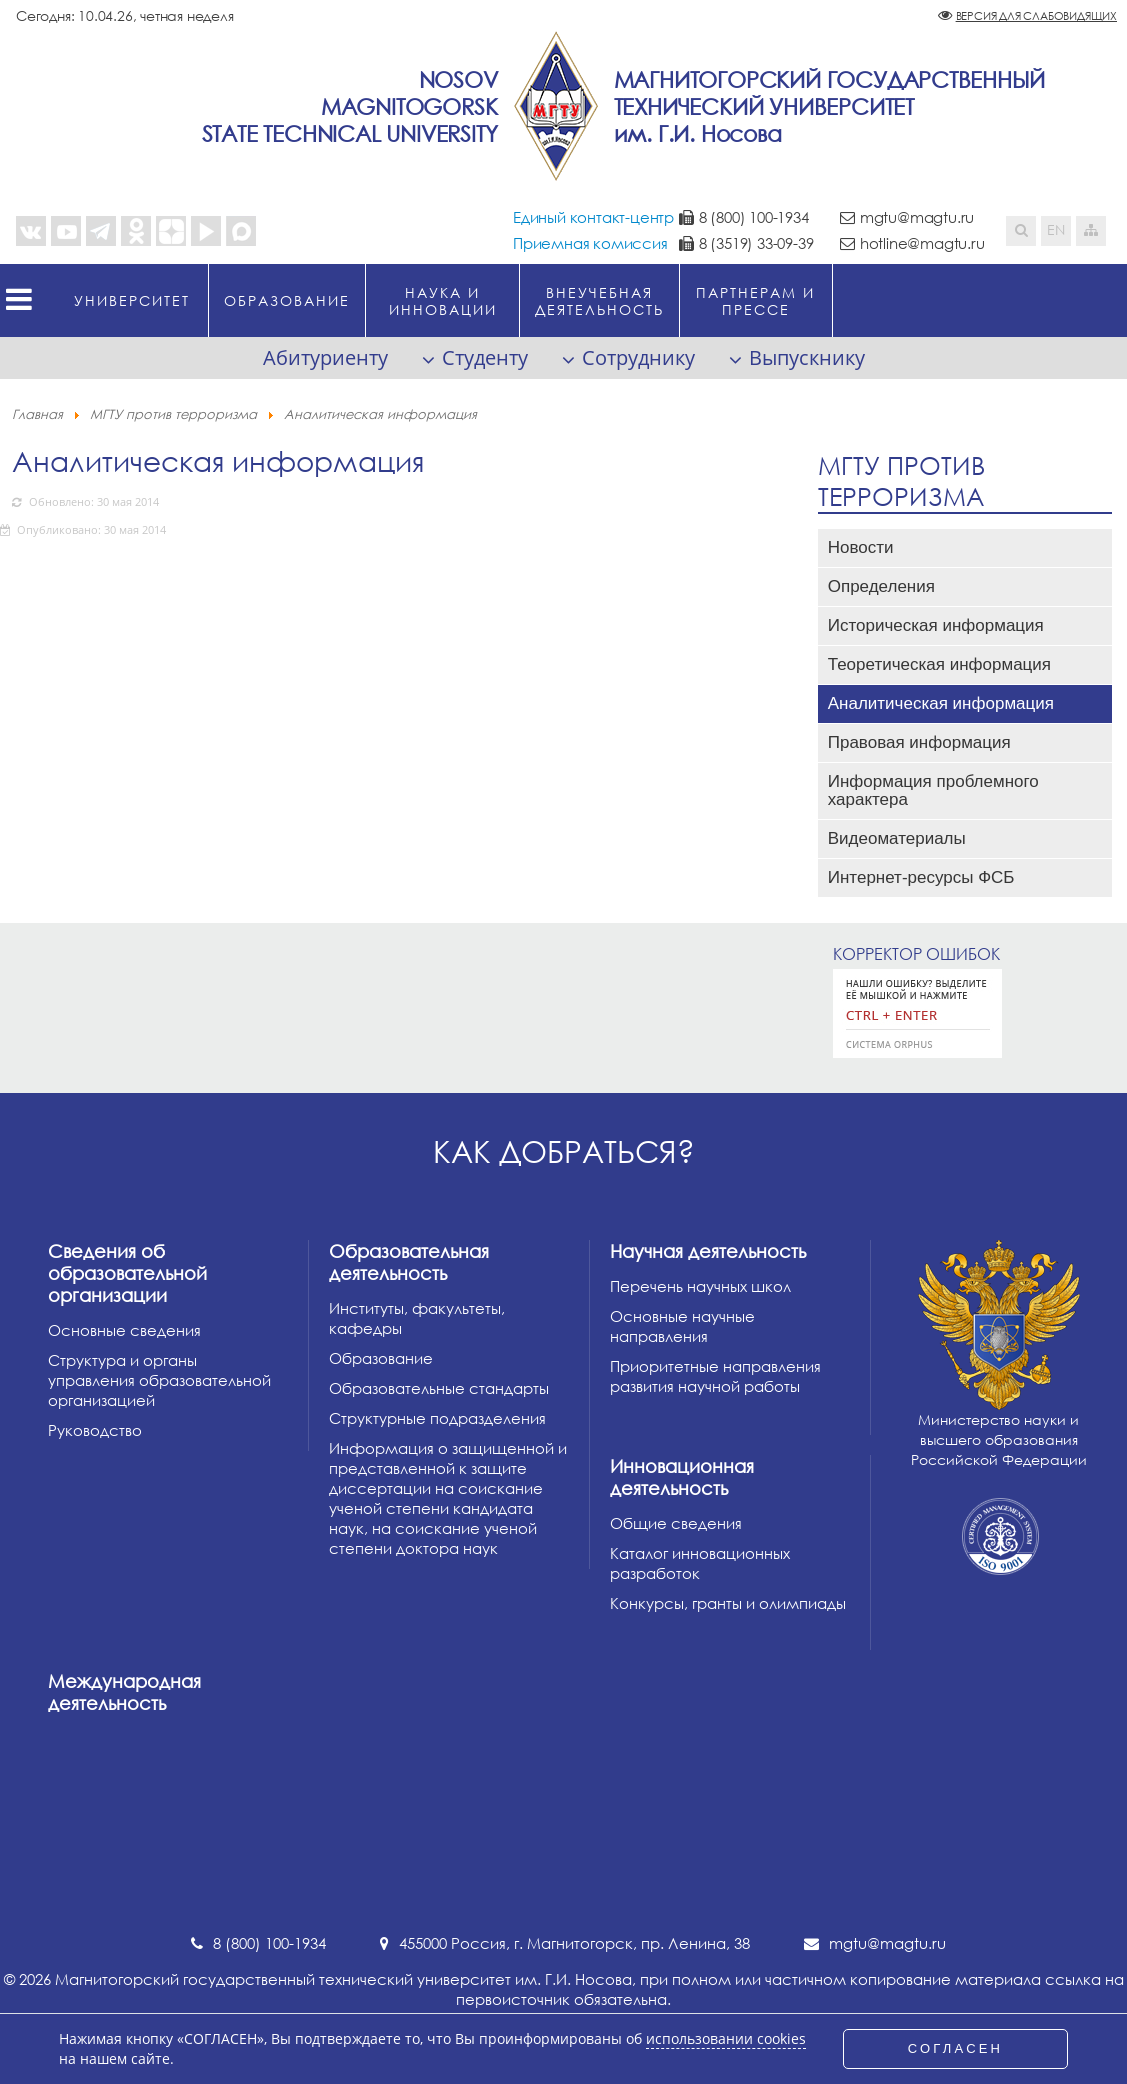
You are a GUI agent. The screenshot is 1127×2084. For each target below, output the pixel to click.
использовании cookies (726, 2039)
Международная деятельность (124, 1692)
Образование (381, 1358)
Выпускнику (807, 357)
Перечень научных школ (700, 1286)
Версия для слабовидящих (1036, 15)
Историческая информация (936, 625)
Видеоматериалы (897, 838)
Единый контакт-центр (593, 217)
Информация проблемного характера (933, 790)
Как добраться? (564, 1151)
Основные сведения (124, 1330)
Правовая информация (919, 742)
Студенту (485, 357)
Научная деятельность (708, 1251)
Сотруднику (638, 357)
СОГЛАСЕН (956, 2048)
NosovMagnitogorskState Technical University (350, 106)
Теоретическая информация (939, 664)
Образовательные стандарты (439, 1388)
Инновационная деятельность (682, 1477)
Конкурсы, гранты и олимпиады (728, 1603)
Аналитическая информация (941, 703)
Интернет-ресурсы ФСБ (921, 877)
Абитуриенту (325, 357)
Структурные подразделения (437, 1418)
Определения (881, 586)
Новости (861, 547)
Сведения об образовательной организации (127, 1273)
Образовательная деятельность (409, 1262)
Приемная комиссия (590, 243)
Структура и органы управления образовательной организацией (159, 1380)
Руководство (95, 1430)
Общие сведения (676, 1523)
